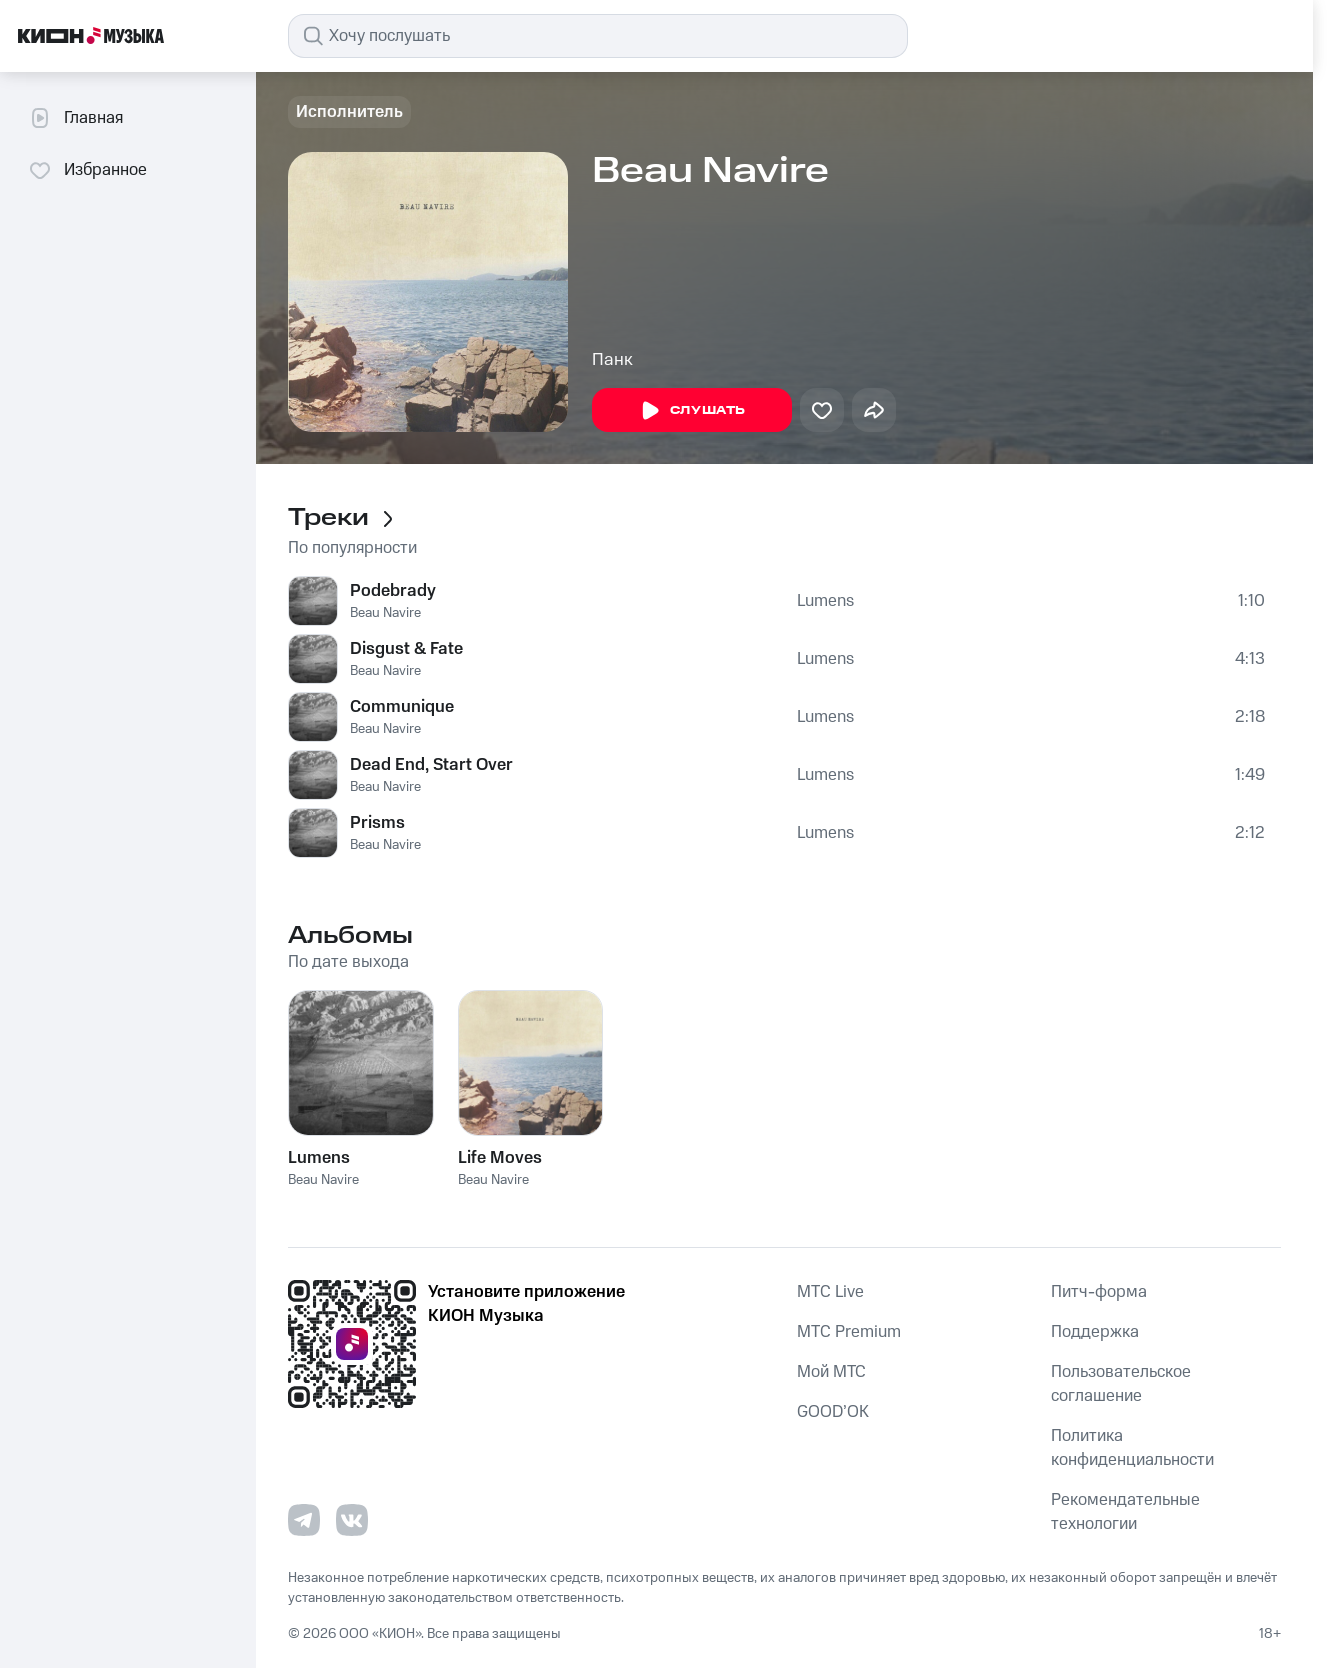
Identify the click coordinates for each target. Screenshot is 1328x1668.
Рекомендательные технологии (1125, 1512)
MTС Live (830, 1292)
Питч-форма (1099, 1292)
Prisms (377, 823)
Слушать (692, 411)
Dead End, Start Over (431, 765)
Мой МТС (831, 1372)
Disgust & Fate (406, 649)
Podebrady (393, 591)
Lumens (825, 601)
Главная (75, 118)
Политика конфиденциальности (1132, 1448)
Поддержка (1095, 1332)
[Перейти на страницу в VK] (352, 1520)
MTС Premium (849, 1332)
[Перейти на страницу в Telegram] (304, 1520)
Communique (402, 707)
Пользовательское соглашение (1121, 1384)
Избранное (87, 170)
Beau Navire (385, 613)
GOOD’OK (833, 1412)
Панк (612, 360)
